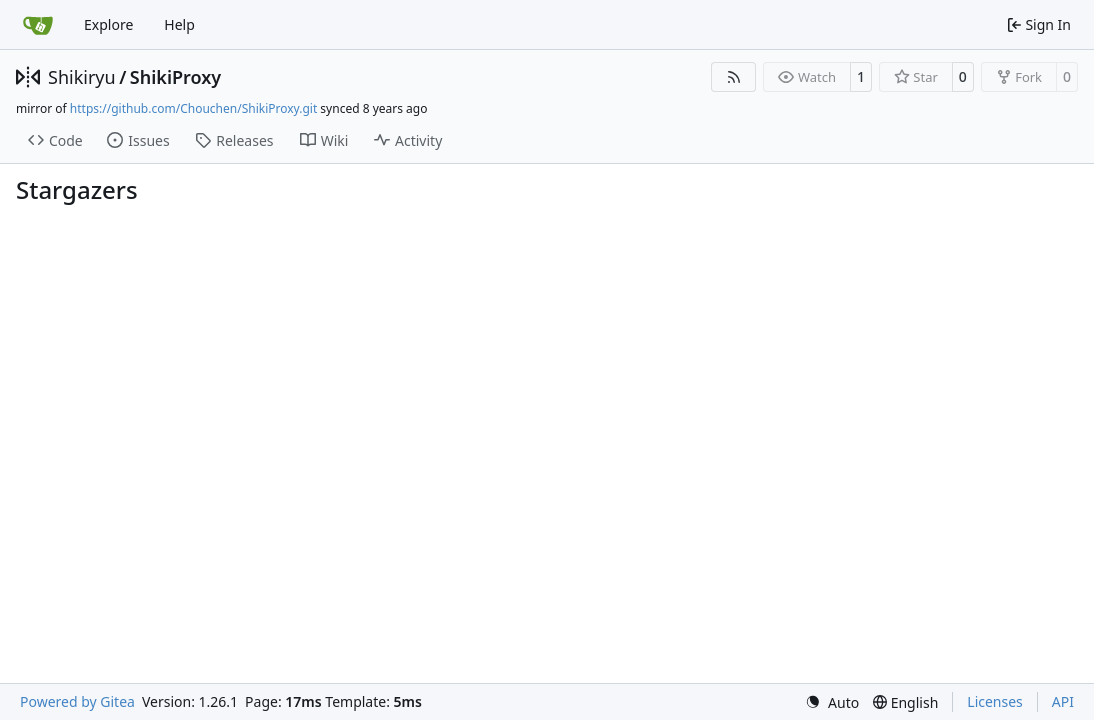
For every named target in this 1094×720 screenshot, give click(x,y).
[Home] (38, 25)
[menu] (832, 702)
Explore (108, 24)
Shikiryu (82, 77)
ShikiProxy (175, 77)
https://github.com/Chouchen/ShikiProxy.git (193, 108)
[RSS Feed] (734, 77)
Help (179, 24)
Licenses (995, 701)
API (1063, 701)
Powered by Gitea (77, 701)
